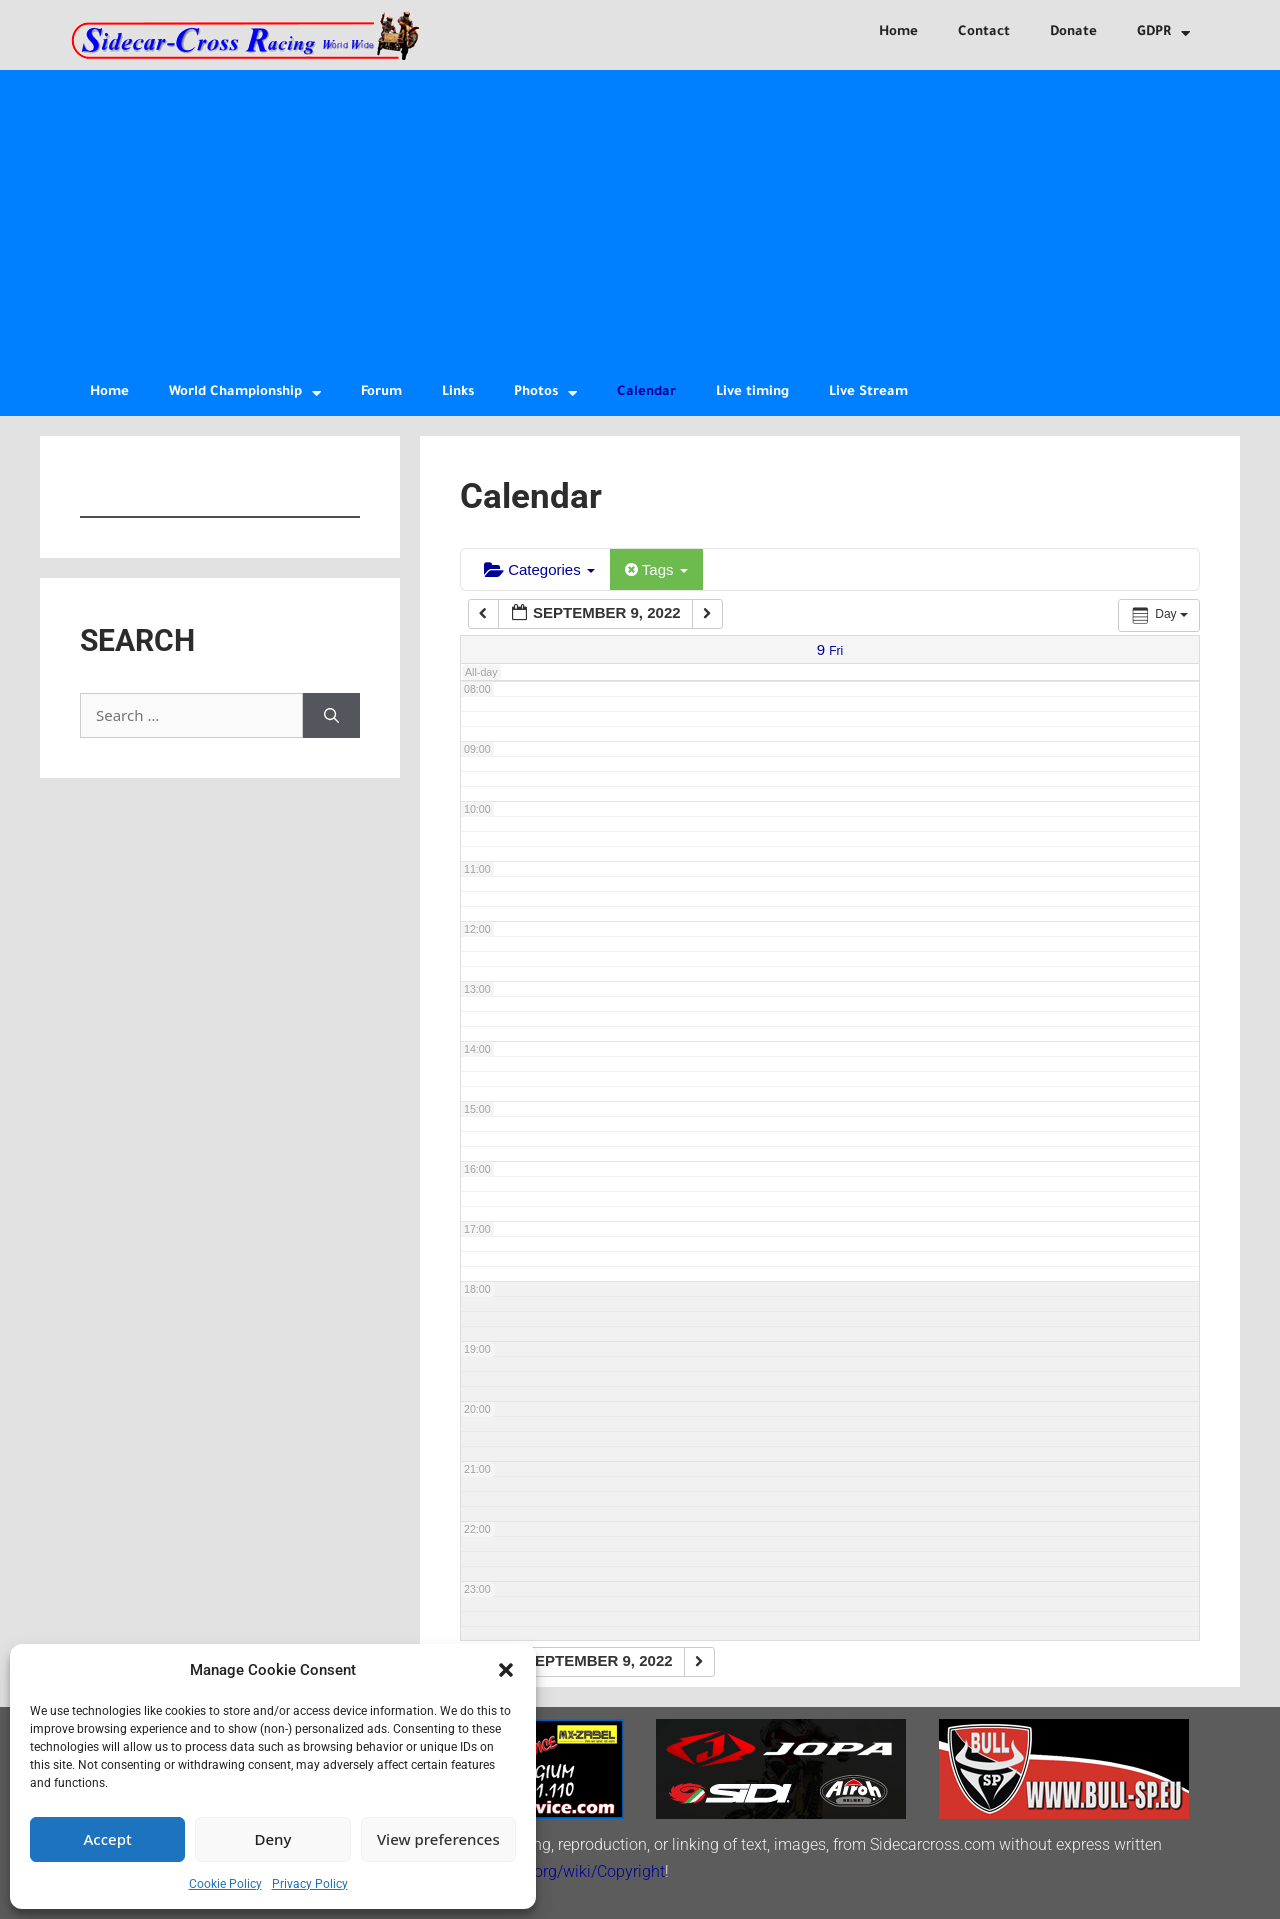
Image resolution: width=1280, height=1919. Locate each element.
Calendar (646, 392)
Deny (273, 1839)
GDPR (1163, 33)
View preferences (438, 1839)
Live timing (752, 392)
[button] (506, 1670)
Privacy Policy (310, 1884)
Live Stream (868, 392)
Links (458, 392)
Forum (381, 392)
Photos (545, 393)
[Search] (331, 715)
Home (898, 32)
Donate (1073, 32)
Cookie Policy (225, 1884)
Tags (656, 569)
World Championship (245, 393)
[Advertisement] (640, 220)
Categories (539, 569)
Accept (108, 1839)
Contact (984, 32)
